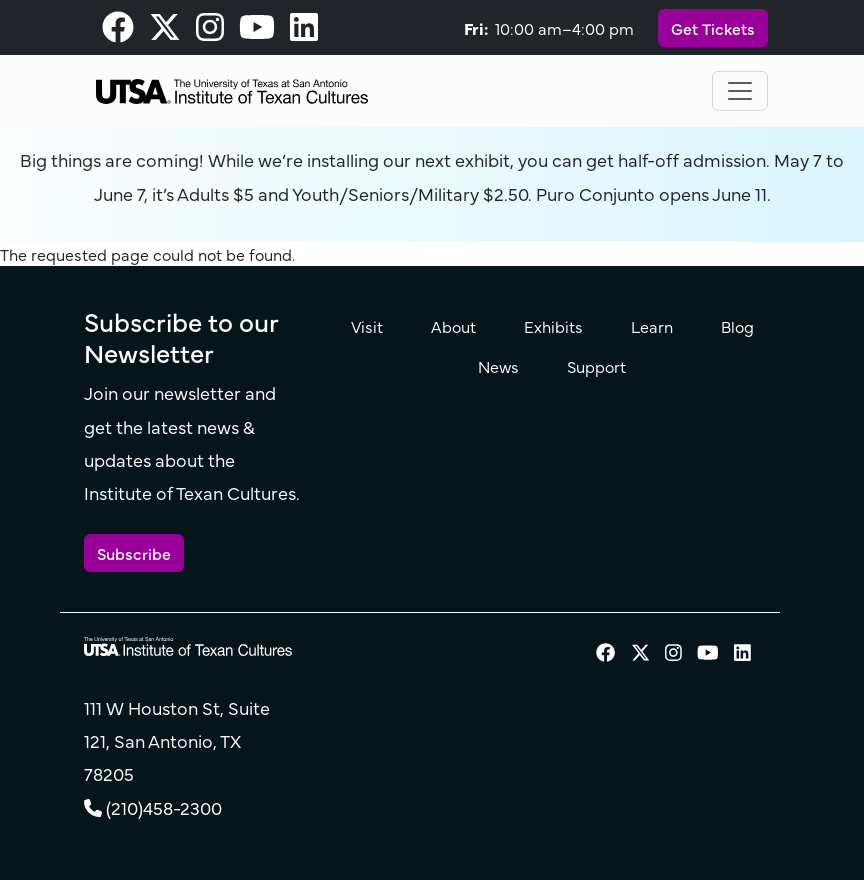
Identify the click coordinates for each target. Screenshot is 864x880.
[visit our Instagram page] (210, 32)
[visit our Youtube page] (257, 32)
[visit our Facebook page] (118, 32)
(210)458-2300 (164, 807)
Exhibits (553, 326)
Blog (737, 326)
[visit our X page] (165, 32)
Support (596, 366)
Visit (367, 326)
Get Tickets (713, 28)
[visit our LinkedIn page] (304, 32)
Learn (652, 326)
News (498, 366)
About (453, 326)
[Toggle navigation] (740, 91)
